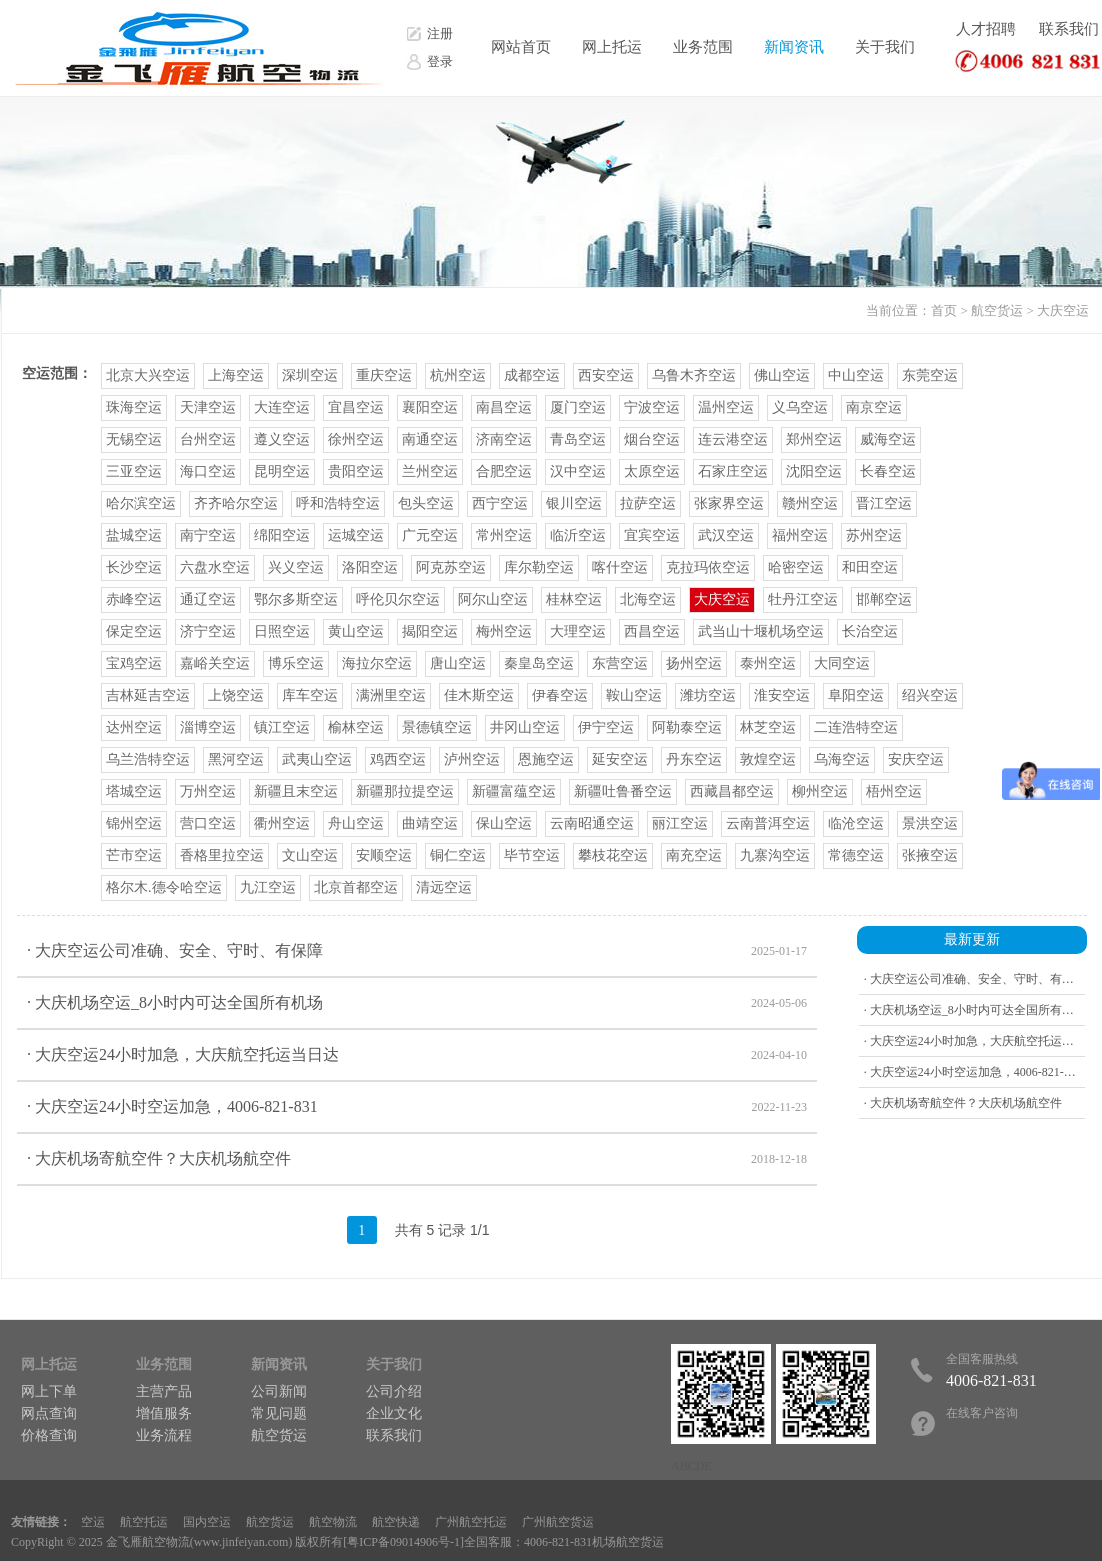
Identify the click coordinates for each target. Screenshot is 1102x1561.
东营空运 (620, 663)
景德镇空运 (437, 727)
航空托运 (144, 1522)
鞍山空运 (634, 695)
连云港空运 (733, 439)
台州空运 (208, 439)
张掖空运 (930, 855)
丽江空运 (680, 823)
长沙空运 (134, 567)
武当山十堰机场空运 (761, 631)
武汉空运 (726, 535)
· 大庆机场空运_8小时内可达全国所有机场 (417, 1003)
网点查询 (49, 1413)
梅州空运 (504, 631)
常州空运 (504, 535)
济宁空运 (208, 631)
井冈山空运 (525, 727)
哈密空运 (796, 567)
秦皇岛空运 (539, 663)
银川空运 (574, 503)
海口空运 (208, 471)
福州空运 (800, 535)
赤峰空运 (134, 599)
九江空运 (268, 887)
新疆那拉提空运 (405, 791)
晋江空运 (884, 503)
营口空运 (208, 823)
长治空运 (870, 631)
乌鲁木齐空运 (694, 375)
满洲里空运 (391, 695)
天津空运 (208, 407)
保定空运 (134, 631)
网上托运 (612, 47)
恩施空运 (546, 759)
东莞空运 (930, 375)
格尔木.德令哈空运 (164, 887)
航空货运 (997, 310)
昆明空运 (282, 471)
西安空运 (606, 375)
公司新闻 (279, 1391)
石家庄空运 (733, 471)
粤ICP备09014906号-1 (403, 1542)
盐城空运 (134, 535)
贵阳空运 (356, 471)
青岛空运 (578, 439)
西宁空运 (500, 503)
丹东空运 (694, 759)
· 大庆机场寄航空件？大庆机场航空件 (417, 1159)
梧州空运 (894, 791)
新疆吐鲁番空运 (623, 791)
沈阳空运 (814, 471)
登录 (440, 61)
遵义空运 (282, 439)
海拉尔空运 (377, 663)
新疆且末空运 (296, 791)
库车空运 (310, 695)
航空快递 (396, 1522)
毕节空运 (532, 855)
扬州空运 (694, 663)
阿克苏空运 (451, 567)
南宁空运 (208, 535)
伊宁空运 (606, 727)
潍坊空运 (708, 695)
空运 (93, 1522)
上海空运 (236, 375)
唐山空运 (458, 663)
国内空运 (207, 1522)
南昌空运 (504, 407)
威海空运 (888, 439)
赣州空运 (810, 503)
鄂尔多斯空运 (296, 599)
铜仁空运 (458, 855)
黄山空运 (356, 631)
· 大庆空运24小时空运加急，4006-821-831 (417, 1107)
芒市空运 (134, 855)
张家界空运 (729, 503)
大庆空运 (1063, 310)
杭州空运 (458, 375)
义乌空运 (800, 407)
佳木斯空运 (479, 695)
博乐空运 (296, 663)
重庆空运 (384, 375)
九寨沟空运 (775, 855)
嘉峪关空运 (215, 663)
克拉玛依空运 (708, 567)
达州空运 (134, 727)
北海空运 (648, 599)
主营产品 (164, 1391)
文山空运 (310, 855)
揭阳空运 (430, 631)
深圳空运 (310, 375)
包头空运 (426, 503)
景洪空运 (930, 823)
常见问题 (279, 1413)
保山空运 (504, 823)
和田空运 (870, 567)
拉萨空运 (648, 503)
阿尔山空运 (493, 599)
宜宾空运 (652, 535)
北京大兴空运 (148, 375)
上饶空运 (236, 695)
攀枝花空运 (613, 855)
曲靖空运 (430, 823)
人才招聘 (986, 29)
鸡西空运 (398, 759)
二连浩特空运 (856, 727)
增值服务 (164, 1413)
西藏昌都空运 (732, 791)
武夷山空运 (317, 759)
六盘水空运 (215, 567)
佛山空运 (782, 375)
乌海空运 (842, 759)
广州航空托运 (471, 1522)
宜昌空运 (356, 407)
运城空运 (356, 535)
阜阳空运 (856, 695)
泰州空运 (768, 663)
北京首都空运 (356, 887)
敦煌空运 (768, 759)
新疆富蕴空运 (514, 791)
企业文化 (394, 1413)
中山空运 (856, 375)
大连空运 (282, 407)
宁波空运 (652, 407)
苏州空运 (874, 535)
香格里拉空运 (222, 855)
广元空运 (430, 535)
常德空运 (856, 855)
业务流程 (164, 1435)
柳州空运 (820, 791)
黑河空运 (236, 759)
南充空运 (694, 855)
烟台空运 (652, 439)
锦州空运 (134, 823)
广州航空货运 (558, 1522)
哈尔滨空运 (141, 503)
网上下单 (49, 1391)
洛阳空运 (370, 567)
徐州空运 (356, 439)
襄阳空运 (430, 407)
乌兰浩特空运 (148, 759)
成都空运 (532, 375)
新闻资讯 (794, 47)
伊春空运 (560, 695)
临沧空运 (856, 823)
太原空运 (652, 471)
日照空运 (282, 631)
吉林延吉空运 (148, 695)
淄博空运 (208, 727)
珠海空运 (134, 407)
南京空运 (874, 407)
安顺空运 (384, 855)
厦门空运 (578, 407)
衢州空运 (282, 823)
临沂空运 (578, 535)
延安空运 (620, 759)
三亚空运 (134, 471)
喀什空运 (620, 567)
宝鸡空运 (134, 663)
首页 (944, 310)
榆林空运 (356, 727)
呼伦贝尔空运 (398, 599)
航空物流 (333, 1522)
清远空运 (444, 887)
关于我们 (885, 47)
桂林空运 (574, 599)
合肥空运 (504, 471)
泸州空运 (472, 759)
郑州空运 (814, 439)
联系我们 (1069, 29)
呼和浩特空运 (338, 503)
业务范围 (703, 47)
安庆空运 (916, 759)
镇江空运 (282, 727)
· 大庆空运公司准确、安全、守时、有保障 (417, 951)
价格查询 (49, 1435)
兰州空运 (430, 471)
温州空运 (726, 407)
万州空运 (208, 791)
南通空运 (430, 439)
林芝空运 (768, 727)
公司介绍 (394, 1391)
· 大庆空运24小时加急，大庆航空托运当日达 (417, 1055)
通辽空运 (208, 599)
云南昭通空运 (592, 823)
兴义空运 (296, 567)
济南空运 (504, 439)
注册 (440, 33)
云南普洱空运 (768, 823)
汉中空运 (578, 471)
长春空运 (888, 471)
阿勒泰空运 (687, 727)
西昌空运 (652, 631)
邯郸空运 (884, 599)
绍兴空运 (930, 695)
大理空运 (578, 631)
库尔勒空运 (539, 567)
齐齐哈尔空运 (236, 503)
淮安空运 (782, 695)
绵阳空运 (282, 535)
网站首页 (521, 47)
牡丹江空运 (803, 599)
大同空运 (842, 663)
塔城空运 (134, 791)
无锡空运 (134, 439)
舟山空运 (356, 823)
